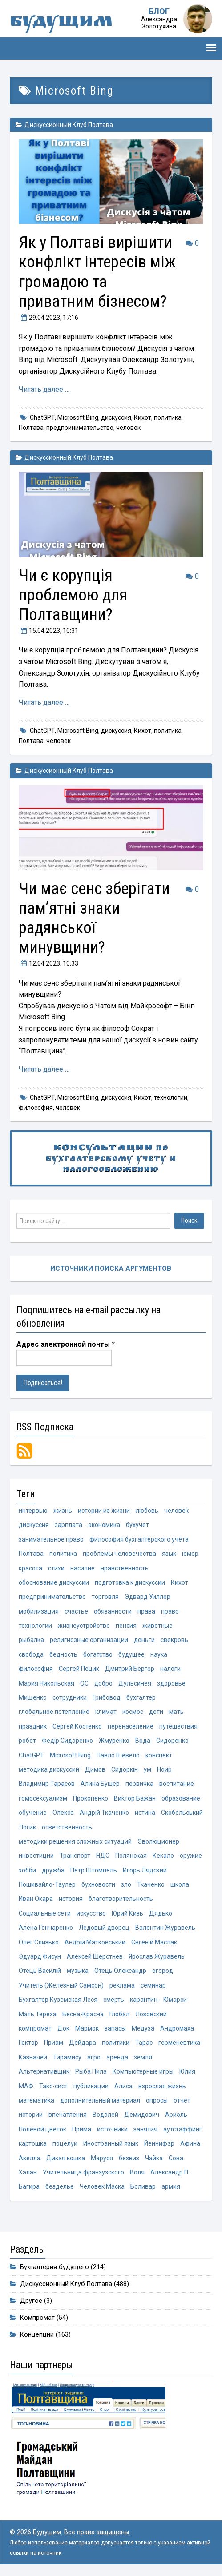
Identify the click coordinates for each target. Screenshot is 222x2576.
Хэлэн (28, 2172)
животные (157, 1625)
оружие (191, 1855)
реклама (122, 1985)
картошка (33, 2143)
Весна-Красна (83, 2014)
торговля (105, 1596)
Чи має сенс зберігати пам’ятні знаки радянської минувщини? (94, 918)
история (71, 1898)
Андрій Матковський (95, 1942)
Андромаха (177, 2028)
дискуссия (116, 417)
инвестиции (36, 1855)
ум (147, 1769)
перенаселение (130, 1726)
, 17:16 (48, 317)
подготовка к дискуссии (130, 1582)
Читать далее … (44, 389)
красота (30, 1568)
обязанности (113, 1611)
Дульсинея (134, 1683)
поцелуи (64, 2143)
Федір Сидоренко (67, 1740)
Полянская (131, 1855)
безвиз (129, 2158)
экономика (104, 1524)
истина (145, 1812)
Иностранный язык (110, 2143)
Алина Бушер (100, 1783)
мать (176, 1711)
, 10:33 (48, 963)
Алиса (123, 2086)
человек (128, 427)
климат (106, 1711)
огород (162, 1970)
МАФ (26, 2086)
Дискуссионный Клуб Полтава (68, 124)
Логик (27, 1827)
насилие (82, 1568)
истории (31, 2114)
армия (170, 2186)
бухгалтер (141, 1697)
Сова (176, 2158)
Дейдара (82, 2042)
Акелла (29, 2158)
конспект (158, 1755)
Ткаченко (151, 1884)
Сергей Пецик (79, 1668)
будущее (131, 1654)
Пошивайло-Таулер (47, 1884)
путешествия (178, 1726)
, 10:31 (48, 630)
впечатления (67, 2114)
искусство (91, 1913)
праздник (33, 1726)
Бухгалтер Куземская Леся (58, 1999)
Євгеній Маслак (154, 1942)
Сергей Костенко (77, 1726)
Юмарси (175, 1999)
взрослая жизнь (162, 2086)
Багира (29, 2186)
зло (126, 1884)
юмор (190, 1553)
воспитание (176, 1783)
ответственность (67, 1827)
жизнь (62, 1510)
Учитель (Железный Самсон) (61, 1985)
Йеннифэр (159, 2143)
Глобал (119, 2014)
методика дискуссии (49, 1769)
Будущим (61, 23)
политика (168, 417)
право (170, 1611)
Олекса (63, 1812)
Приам (53, 2042)
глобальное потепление (54, 1711)
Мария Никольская (46, 1683)
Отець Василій (40, 1970)
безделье (59, 2186)
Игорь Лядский (145, 1870)
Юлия (187, 2071)
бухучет (137, 1524)
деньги (144, 1639)
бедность (63, 1654)
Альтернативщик (44, 2071)
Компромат (37, 2318)
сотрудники (69, 1697)
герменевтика (179, 2042)
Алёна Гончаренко (46, 1927)
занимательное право (51, 1539)
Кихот (142, 417)
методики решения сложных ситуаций (75, 1841)
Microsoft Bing (77, 417)
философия (36, 1107)
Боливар (143, 2186)
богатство (98, 1654)
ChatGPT (42, 417)
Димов (95, 1769)
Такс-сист (53, 2086)
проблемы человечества (119, 1553)
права (146, 1611)
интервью (33, 1510)
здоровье (171, 1683)
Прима (81, 2129)
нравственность (125, 1568)
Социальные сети (45, 1913)
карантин (143, 1999)
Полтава (31, 427)
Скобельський (182, 1812)
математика (36, 2100)
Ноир (164, 1769)
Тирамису (67, 2057)
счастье (76, 1611)
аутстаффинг (182, 2129)
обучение (33, 1812)
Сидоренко (172, 1740)
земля (143, 2057)
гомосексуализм (43, 1798)
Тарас (144, 2042)
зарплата (68, 1524)
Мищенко (33, 1697)
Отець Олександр (120, 1970)
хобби (27, 1870)
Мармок (87, 2028)
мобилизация (39, 1611)
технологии (170, 1097)
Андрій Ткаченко (104, 1812)
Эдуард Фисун (40, 1956)
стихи (56, 1568)
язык (169, 1553)
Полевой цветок (42, 2129)
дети (156, 1711)
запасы (115, 2028)
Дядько (160, 1913)
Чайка (154, 2158)
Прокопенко (90, 1798)
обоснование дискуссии (54, 1582)
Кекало (163, 1855)
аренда (117, 2057)
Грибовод (107, 1697)
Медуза (143, 2028)
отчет (182, 2100)
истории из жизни (104, 1510)
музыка (78, 1970)
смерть (113, 1999)
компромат (35, 2028)
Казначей (33, 2057)
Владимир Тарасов (47, 1783)
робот (27, 1740)
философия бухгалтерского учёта (139, 1539)
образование (180, 1798)
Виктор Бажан (135, 1798)
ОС (84, 1683)
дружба (53, 1870)
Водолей (105, 2114)
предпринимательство (79, 427)
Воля (137, 2172)
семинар (153, 1985)
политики (115, 2042)
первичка (139, 1783)
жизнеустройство (84, 1625)
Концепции (37, 2334)
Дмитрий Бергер (129, 1668)
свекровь (174, 1639)
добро (103, 1683)
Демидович (141, 2114)
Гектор (28, 2042)
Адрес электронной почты (65, 1344)
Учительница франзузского (83, 2172)
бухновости (98, 1884)
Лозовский (151, 2014)
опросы (157, 2100)
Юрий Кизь (127, 1913)
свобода (31, 1654)
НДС (102, 1855)
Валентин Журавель (165, 1927)
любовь (147, 1510)
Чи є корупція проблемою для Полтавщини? (73, 595)
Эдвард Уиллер (147, 1596)
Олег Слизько (39, 1942)
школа (179, 1884)
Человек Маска (102, 2186)
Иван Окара (36, 1898)
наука (158, 1654)
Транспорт (75, 1855)
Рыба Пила (91, 2071)
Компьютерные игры (143, 2071)
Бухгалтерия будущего (54, 2267)
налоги (170, 1668)
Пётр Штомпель (93, 1870)
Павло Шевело (118, 1755)
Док (63, 2028)
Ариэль (176, 2114)
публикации (91, 2086)
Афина (190, 2143)
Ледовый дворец (104, 1927)
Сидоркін (124, 1769)
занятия (145, 2129)
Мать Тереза (38, 2014)
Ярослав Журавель (157, 1956)
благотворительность (121, 1898)
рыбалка (31, 1639)
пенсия (126, 1625)
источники (112, 2129)
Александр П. (170, 2172)
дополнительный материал (100, 2100)
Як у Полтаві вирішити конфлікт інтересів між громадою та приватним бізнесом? (97, 271)
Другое (31, 2301)
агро (94, 2057)
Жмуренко (114, 1740)
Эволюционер (158, 1841)
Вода (142, 1740)
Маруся (102, 2158)
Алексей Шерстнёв (95, 1956)
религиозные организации (89, 1639)
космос (132, 1711)
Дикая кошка (65, 2158)
